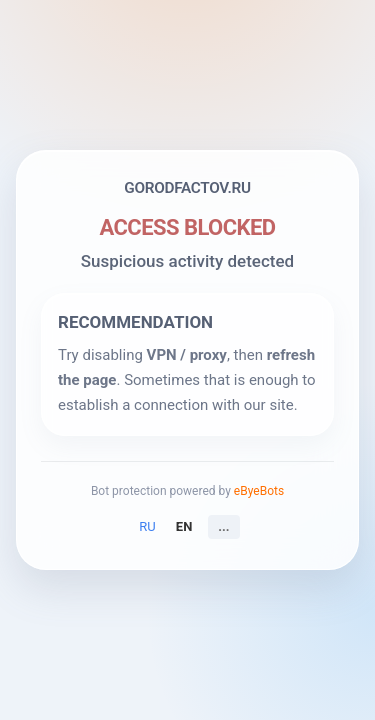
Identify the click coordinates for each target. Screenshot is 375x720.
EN (184, 526)
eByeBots (259, 491)
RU (147, 526)
